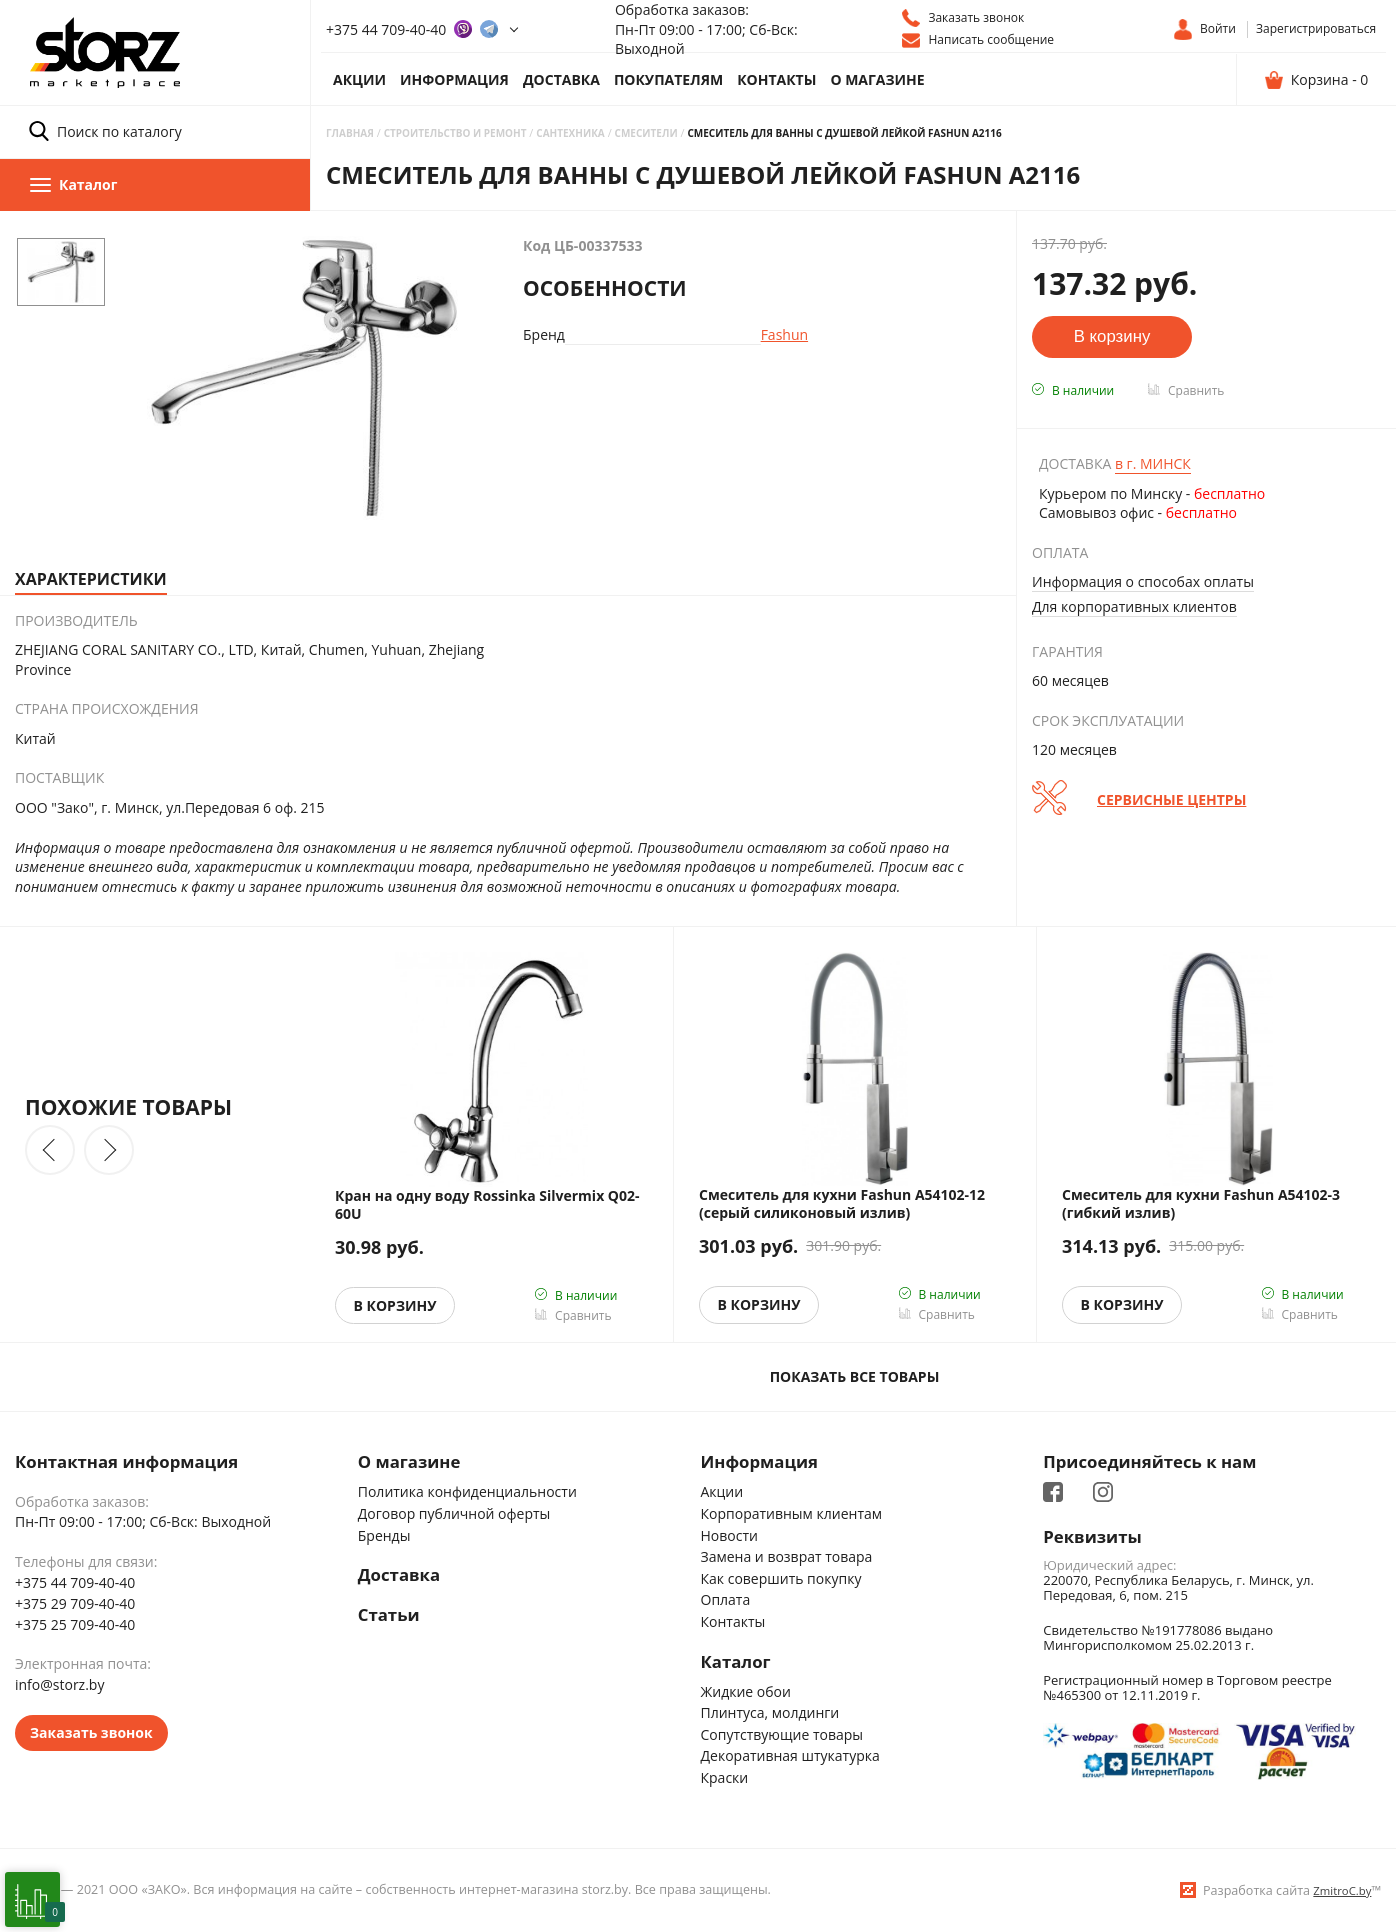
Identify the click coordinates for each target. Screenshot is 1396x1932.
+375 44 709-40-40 (386, 29)
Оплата (726, 1599)
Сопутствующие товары (782, 1734)
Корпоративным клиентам (792, 1513)
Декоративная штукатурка (790, 1755)
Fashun (784, 334)
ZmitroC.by (1342, 1890)
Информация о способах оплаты (1143, 581)
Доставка (561, 79)
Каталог (736, 1662)
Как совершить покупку (781, 1578)
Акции (359, 79)
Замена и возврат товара (787, 1556)
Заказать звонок (91, 1732)
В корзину (395, 1305)
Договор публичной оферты (454, 1513)
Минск (1153, 463)
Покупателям (668, 79)
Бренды (384, 1535)
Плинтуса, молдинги (770, 1712)
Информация (454, 79)
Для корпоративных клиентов (1134, 606)
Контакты (776, 79)
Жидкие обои (746, 1691)
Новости (729, 1535)
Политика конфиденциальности (467, 1491)
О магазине (877, 79)
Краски (725, 1777)
